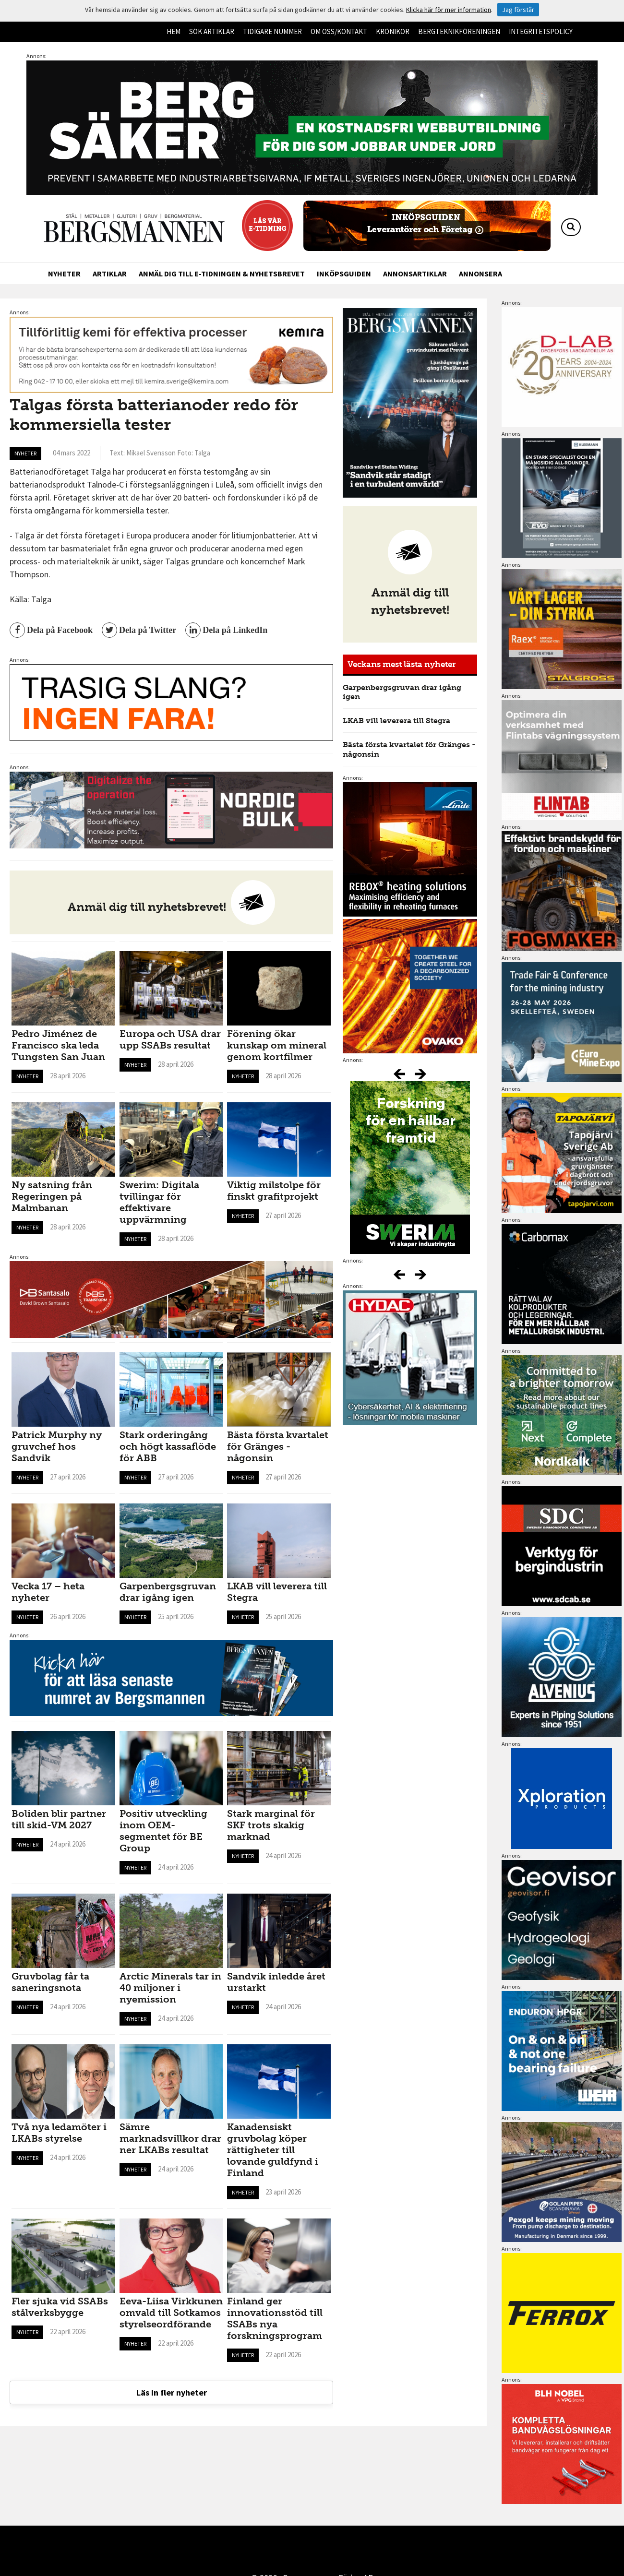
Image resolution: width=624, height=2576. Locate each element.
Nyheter (64, 273)
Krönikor (392, 31)
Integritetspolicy (541, 31)
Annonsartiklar (415, 273)
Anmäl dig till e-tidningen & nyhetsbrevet (222, 273)
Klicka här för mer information (448, 9)
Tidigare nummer (272, 31)
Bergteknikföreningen (459, 31)
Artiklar (110, 273)
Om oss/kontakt (339, 31)
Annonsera (480, 273)
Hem (173, 31)
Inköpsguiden (344, 273)
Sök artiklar (211, 31)
